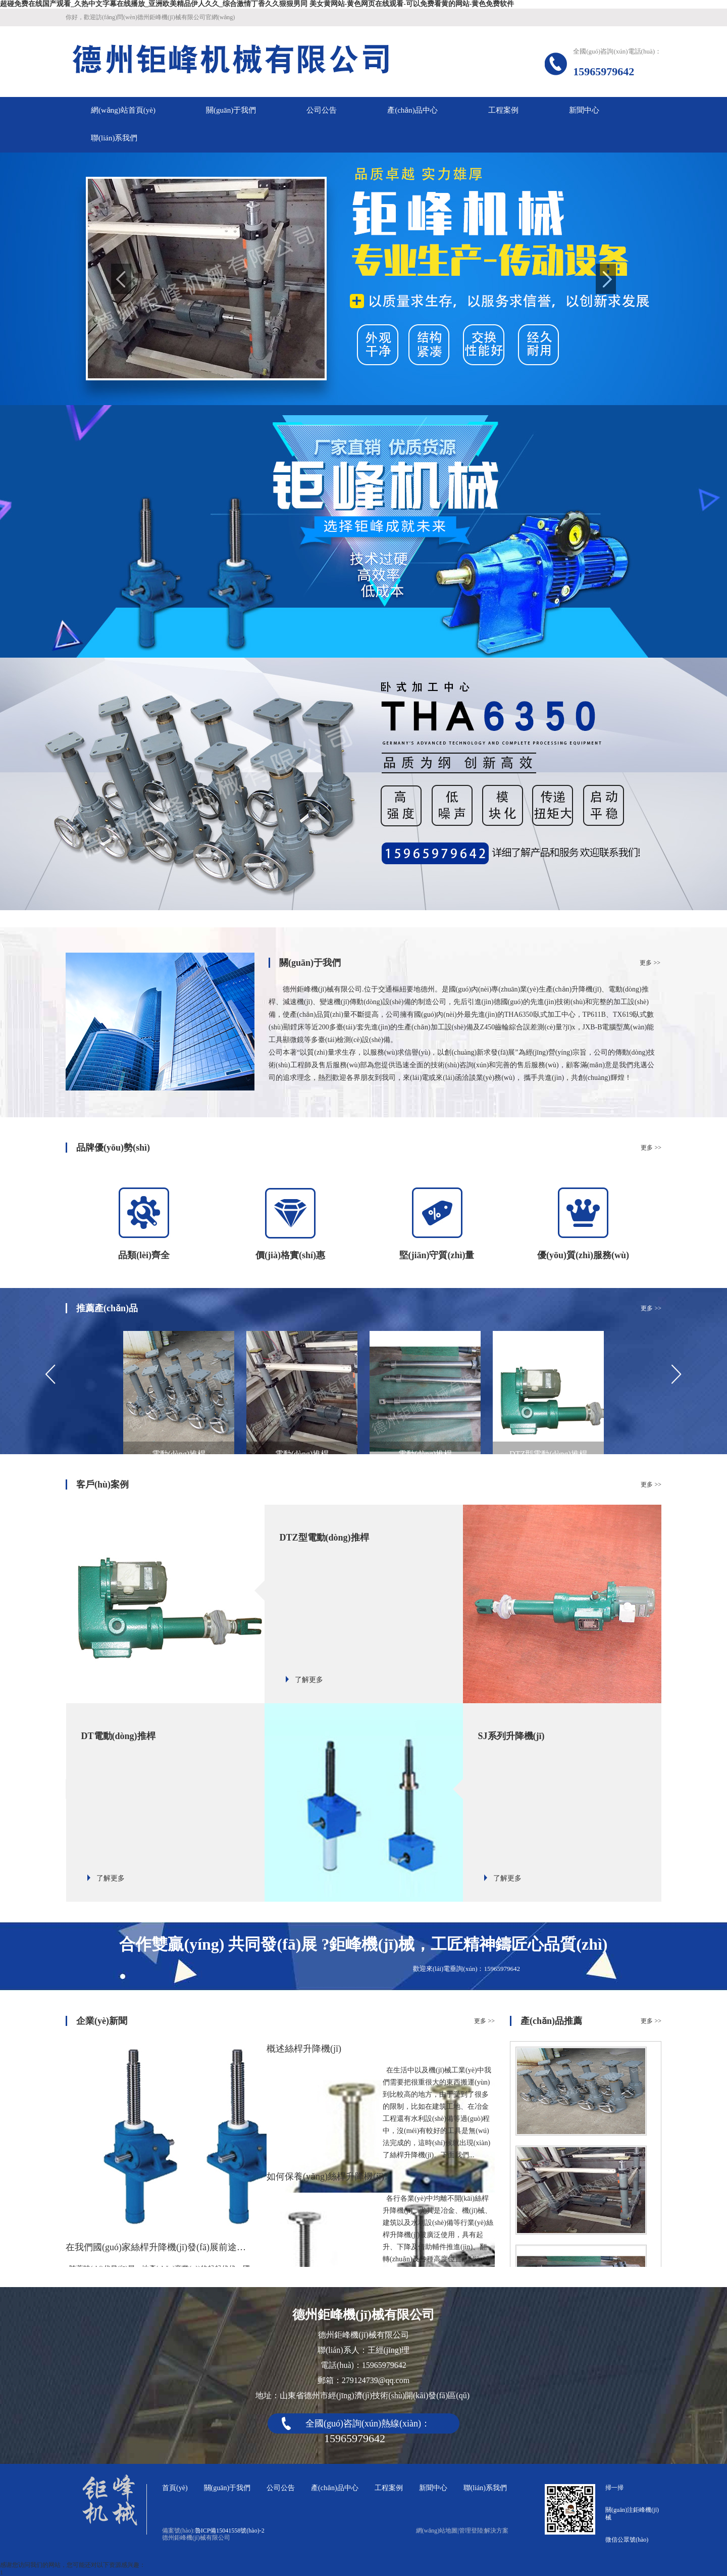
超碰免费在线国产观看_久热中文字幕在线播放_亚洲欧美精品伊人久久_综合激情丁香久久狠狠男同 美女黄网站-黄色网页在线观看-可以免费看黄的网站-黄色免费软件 (257, 4)
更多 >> (650, 962)
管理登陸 (471, 2530)
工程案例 (389, 2488)
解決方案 (496, 2530)
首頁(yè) (175, 2488)
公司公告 (281, 2488)
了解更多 (309, 1679)
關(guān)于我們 (227, 2488)
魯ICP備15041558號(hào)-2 (230, 2530)
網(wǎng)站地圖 (437, 2530)
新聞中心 (433, 2488)
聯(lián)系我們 (485, 2488)
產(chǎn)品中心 (334, 2488)
